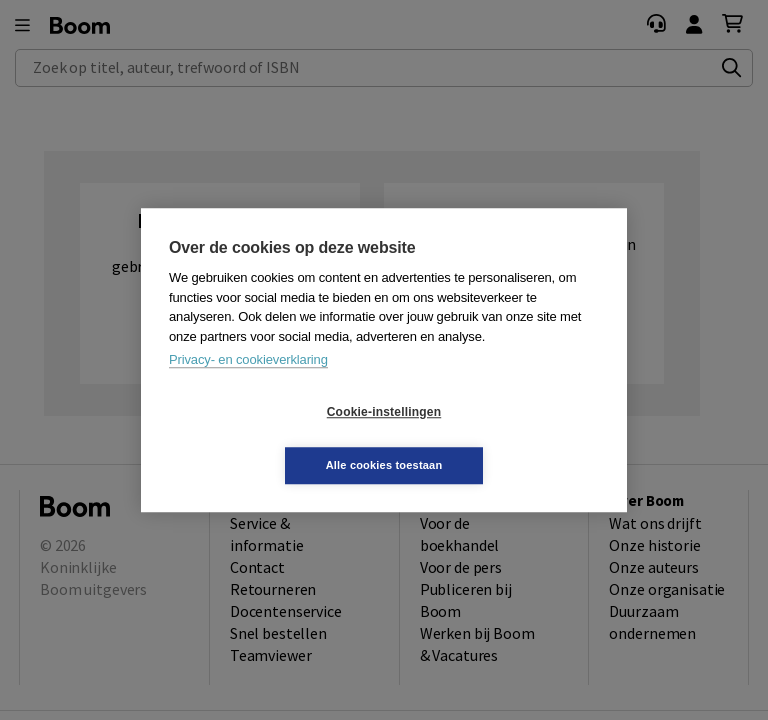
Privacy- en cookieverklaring (248, 386)
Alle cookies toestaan (503, 438)
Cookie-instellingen (265, 439)
